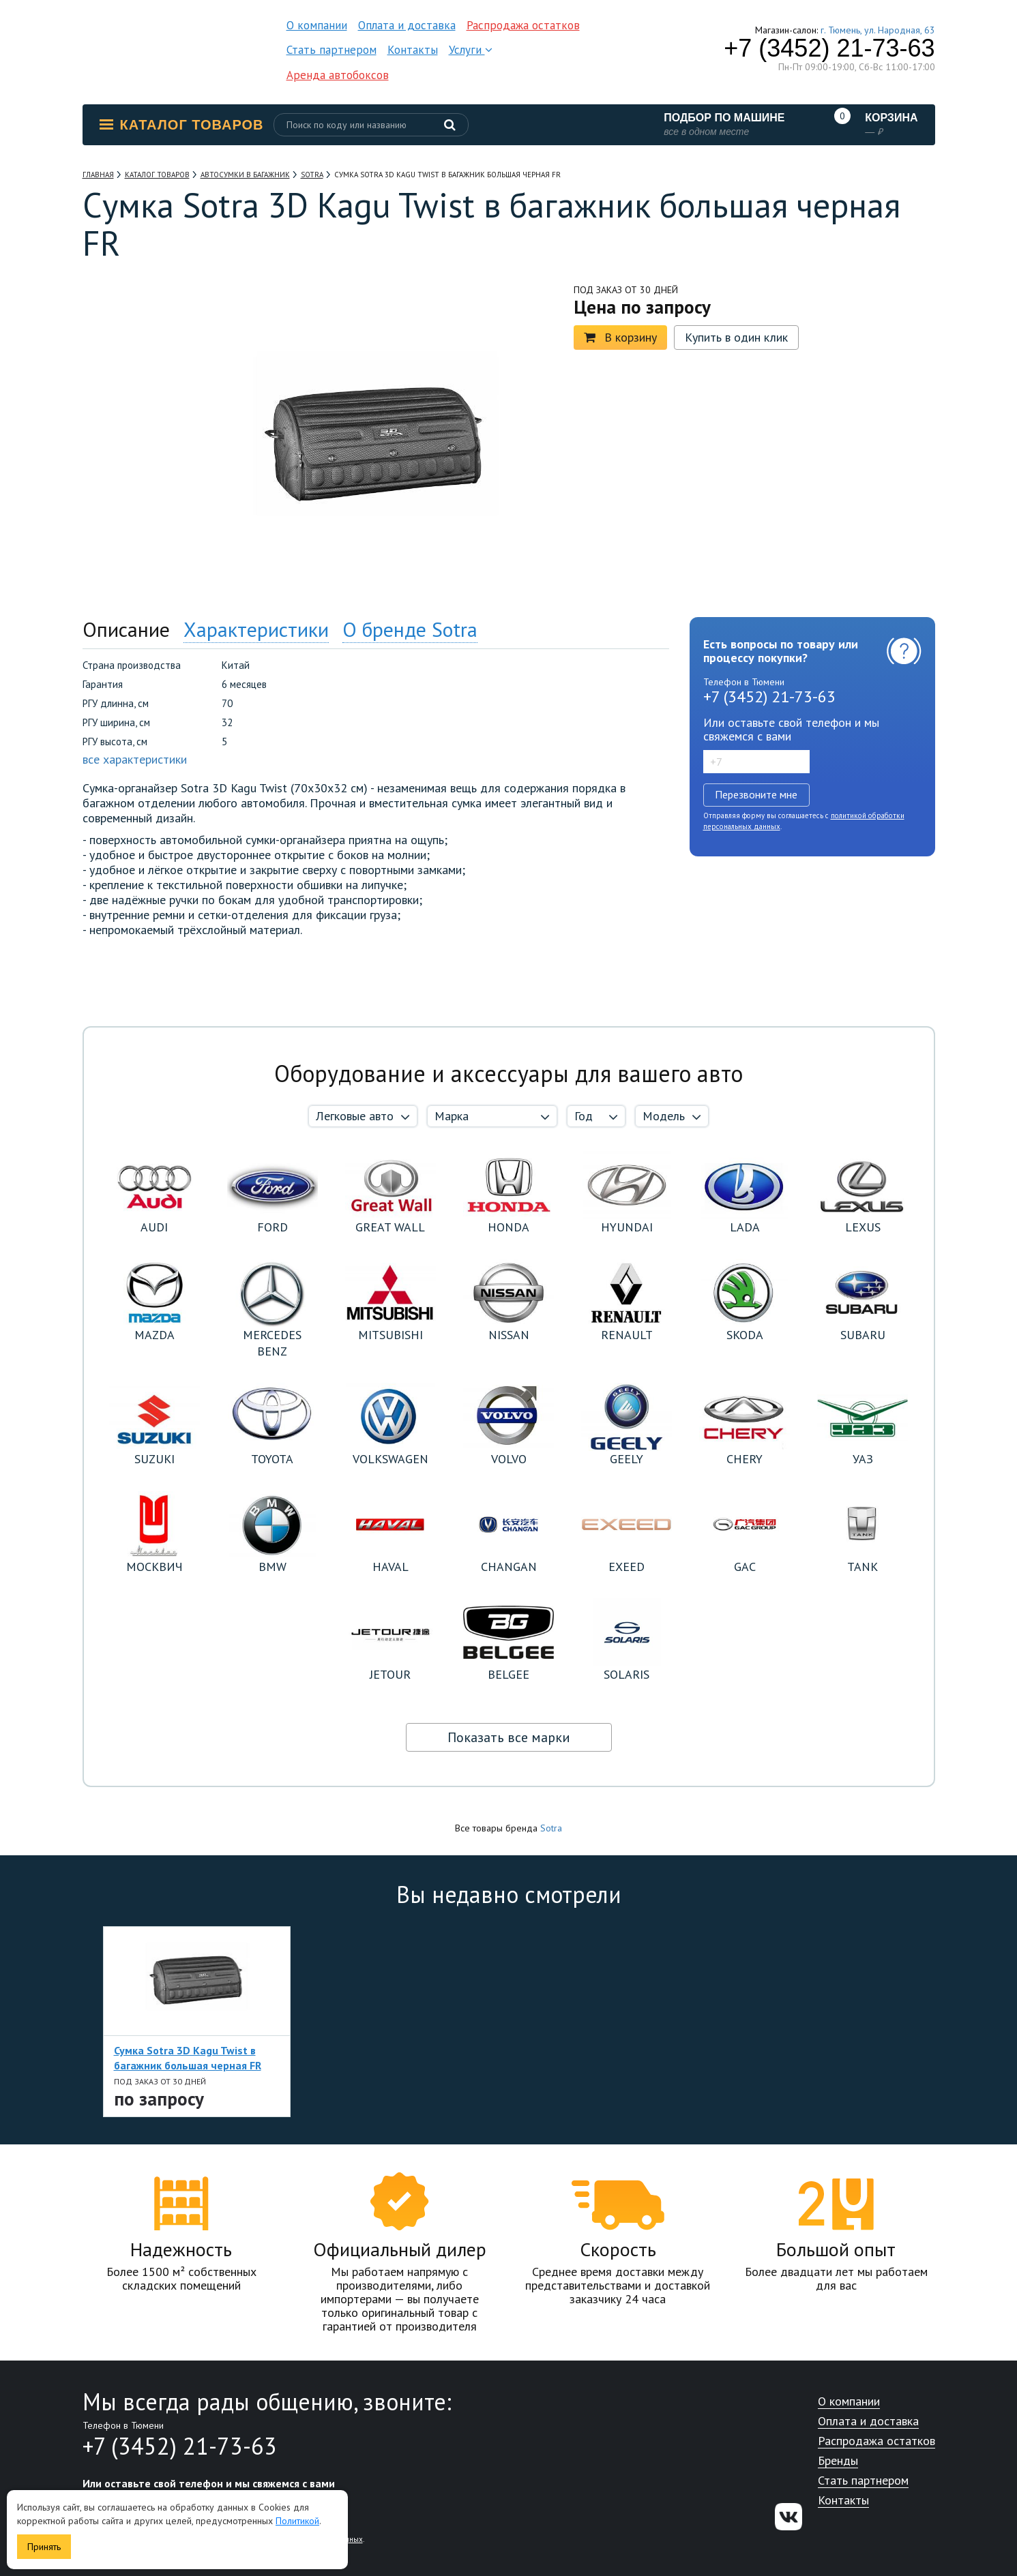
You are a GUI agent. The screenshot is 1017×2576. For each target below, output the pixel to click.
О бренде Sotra (409, 629)
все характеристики (135, 759)
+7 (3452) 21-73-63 (829, 48)
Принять (44, 2547)
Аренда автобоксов (337, 75)
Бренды (838, 2461)
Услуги (470, 49)
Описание (126, 629)
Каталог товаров (182, 124)
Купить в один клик (736, 337)
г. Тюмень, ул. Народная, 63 (878, 30)
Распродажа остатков (523, 25)
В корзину (620, 337)
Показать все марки (508, 1737)
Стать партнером (331, 49)
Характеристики (256, 629)
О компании (316, 25)
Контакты (412, 49)
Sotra (551, 1828)
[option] (143, 360)
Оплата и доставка (407, 25)
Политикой (297, 2521)
